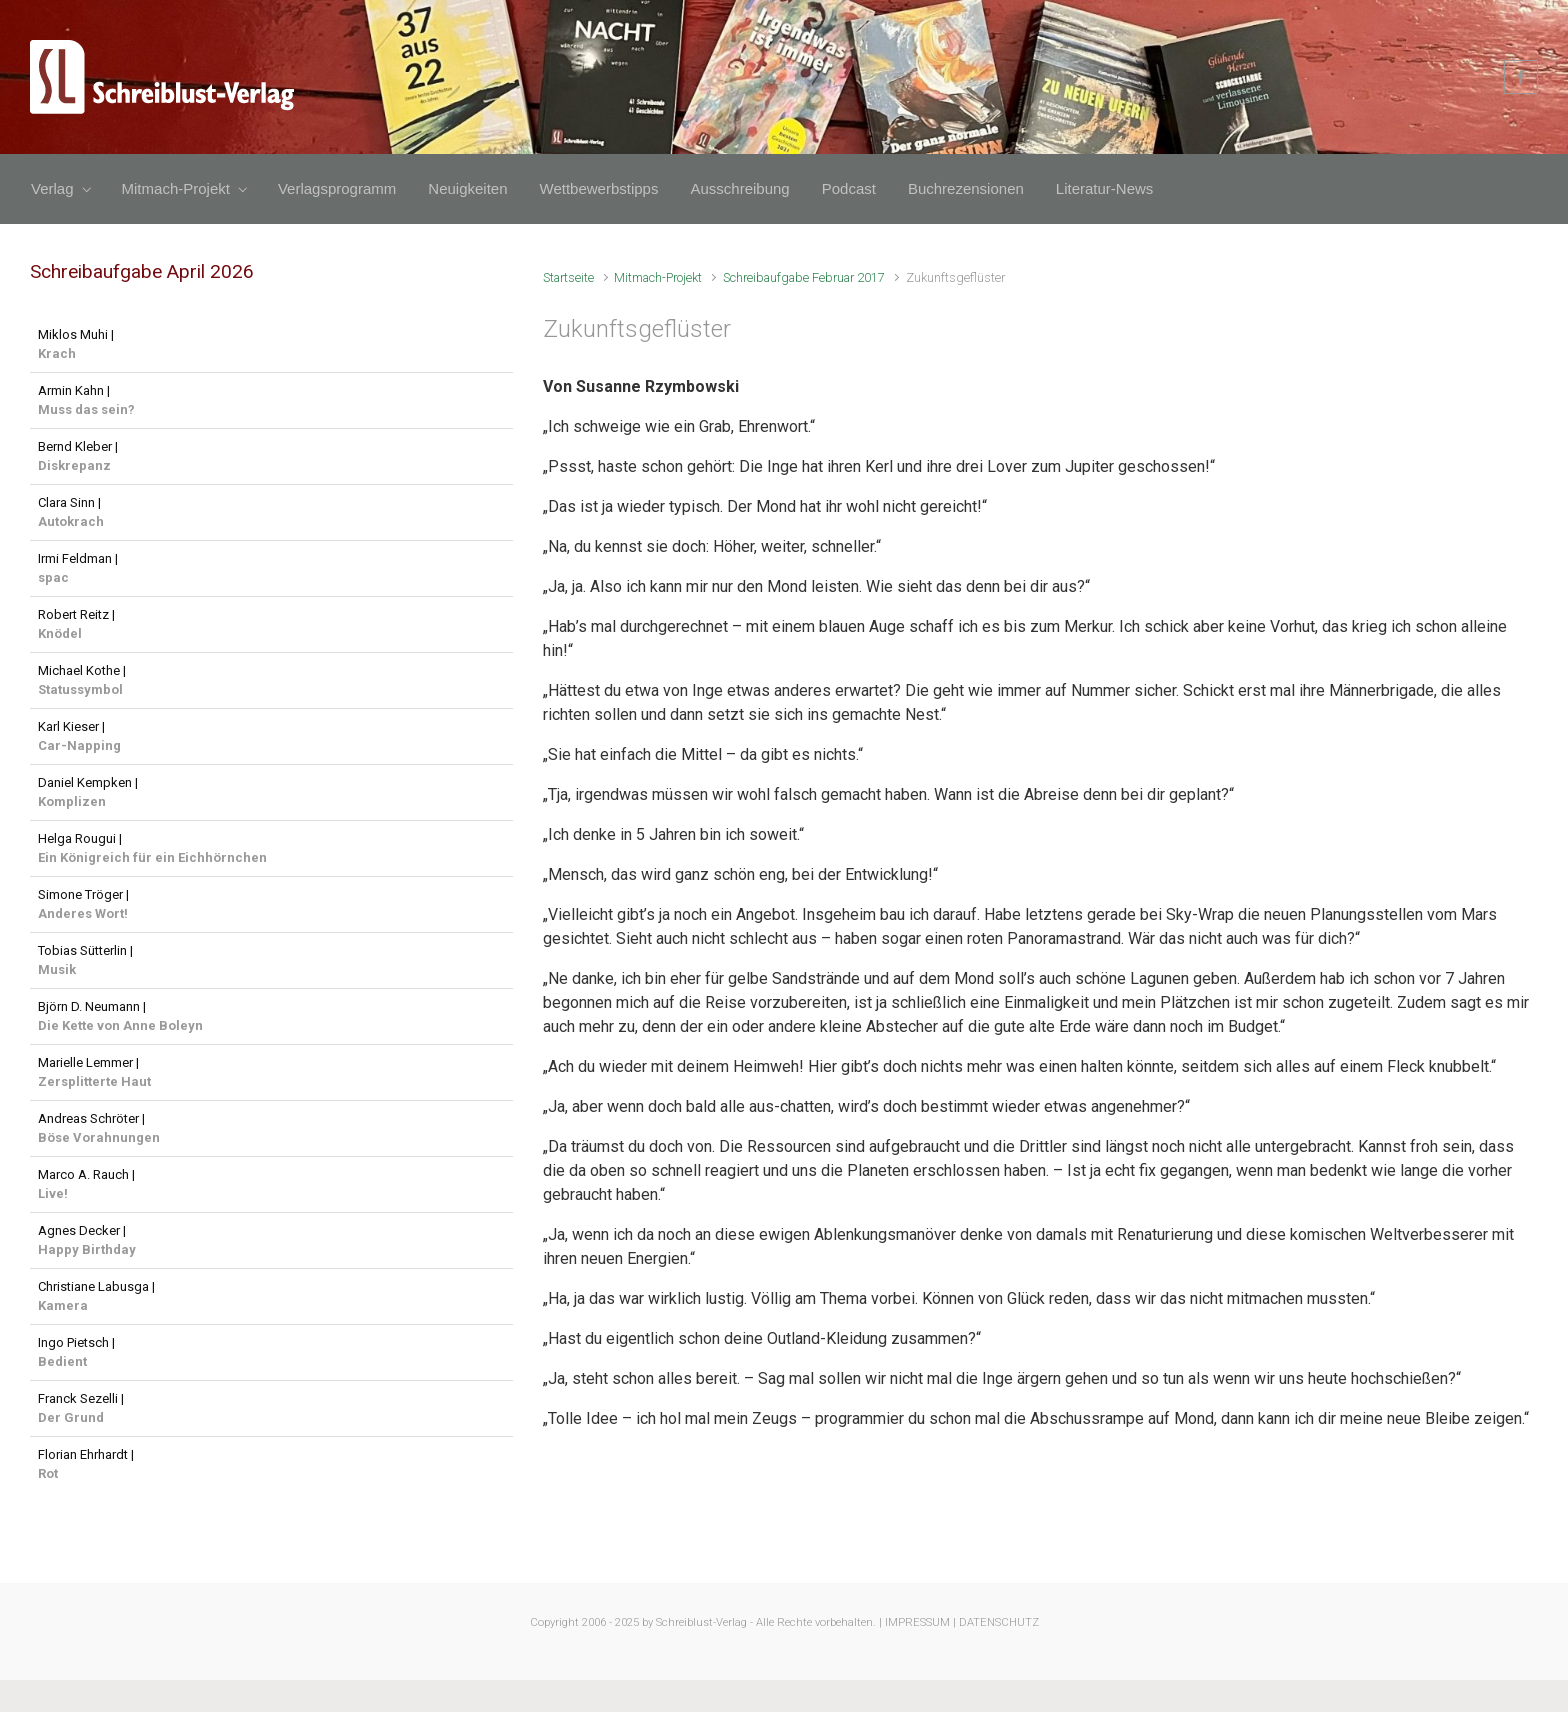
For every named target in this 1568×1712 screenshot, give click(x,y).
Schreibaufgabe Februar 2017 (804, 277)
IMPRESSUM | (920, 1622)
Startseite (568, 277)
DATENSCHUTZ (999, 1622)
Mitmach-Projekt (658, 277)
